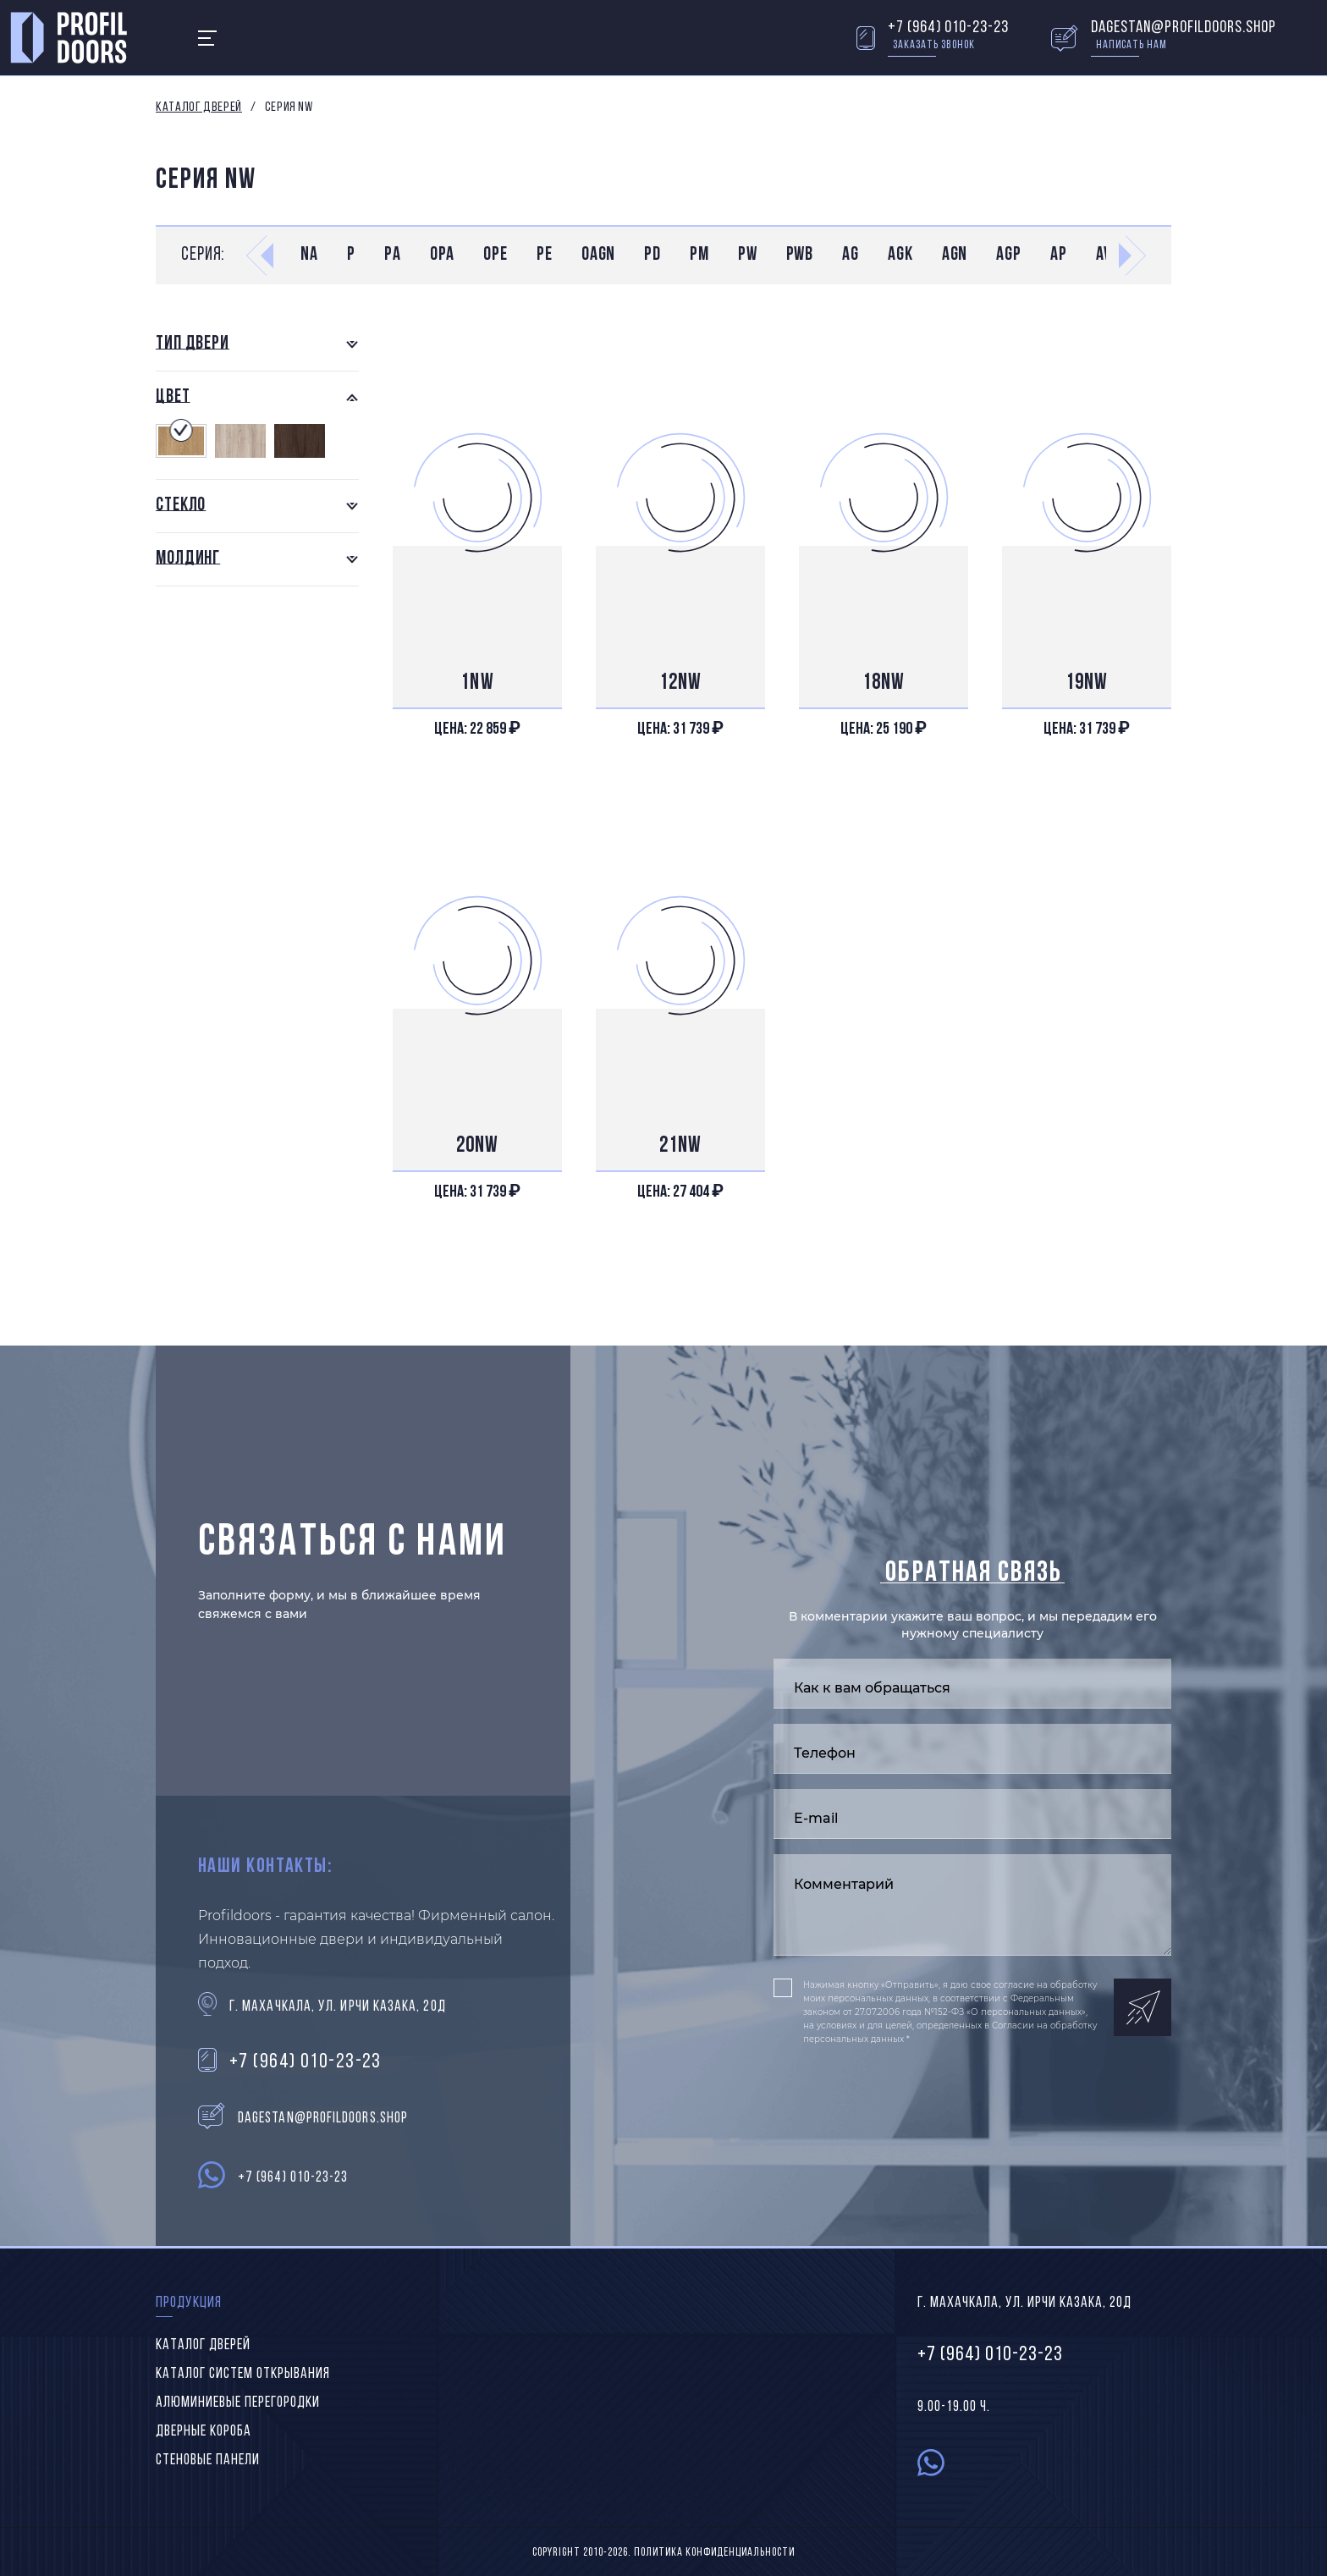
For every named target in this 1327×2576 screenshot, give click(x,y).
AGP (1008, 255)
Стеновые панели (208, 2460)
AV (1104, 255)
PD (652, 255)
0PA (442, 255)
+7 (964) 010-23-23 (948, 27)
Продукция (189, 2303)
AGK (900, 255)
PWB (800, 255)
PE (545, 255)
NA (309, 255)
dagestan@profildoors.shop (1183, 27)
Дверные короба (203, 2432)
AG (850, 255)
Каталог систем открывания (243, 2374)
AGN (955, 255)
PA (392, 255)
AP (1058, 255)
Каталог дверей (199, 107)
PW (747, 255)
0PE (495, 255)
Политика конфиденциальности (714, 2552)
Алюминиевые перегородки (238, 2403)
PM (699, 255)
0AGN (598, 255)
